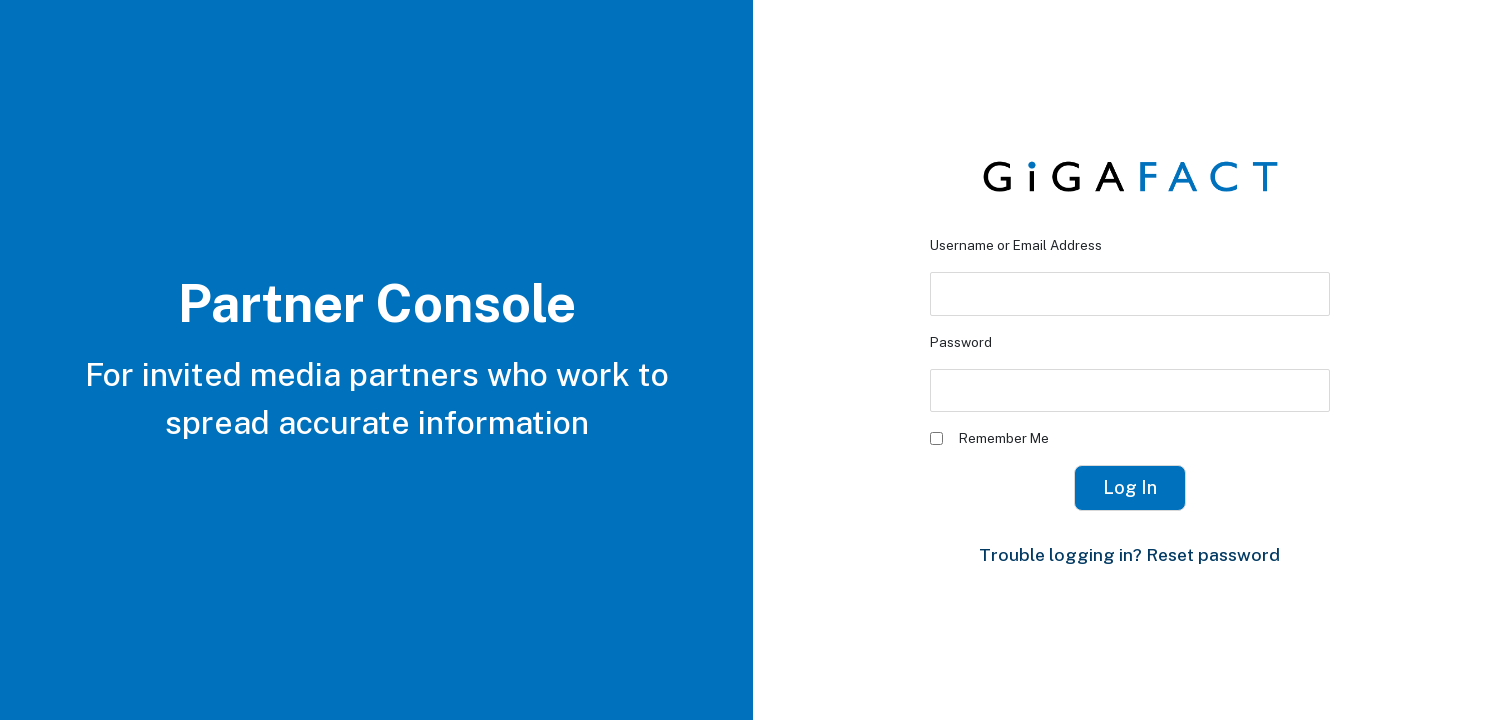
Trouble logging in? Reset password (1129, 554)
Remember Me (989, 438)
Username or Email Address (1016, 245)
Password (961, 342)
